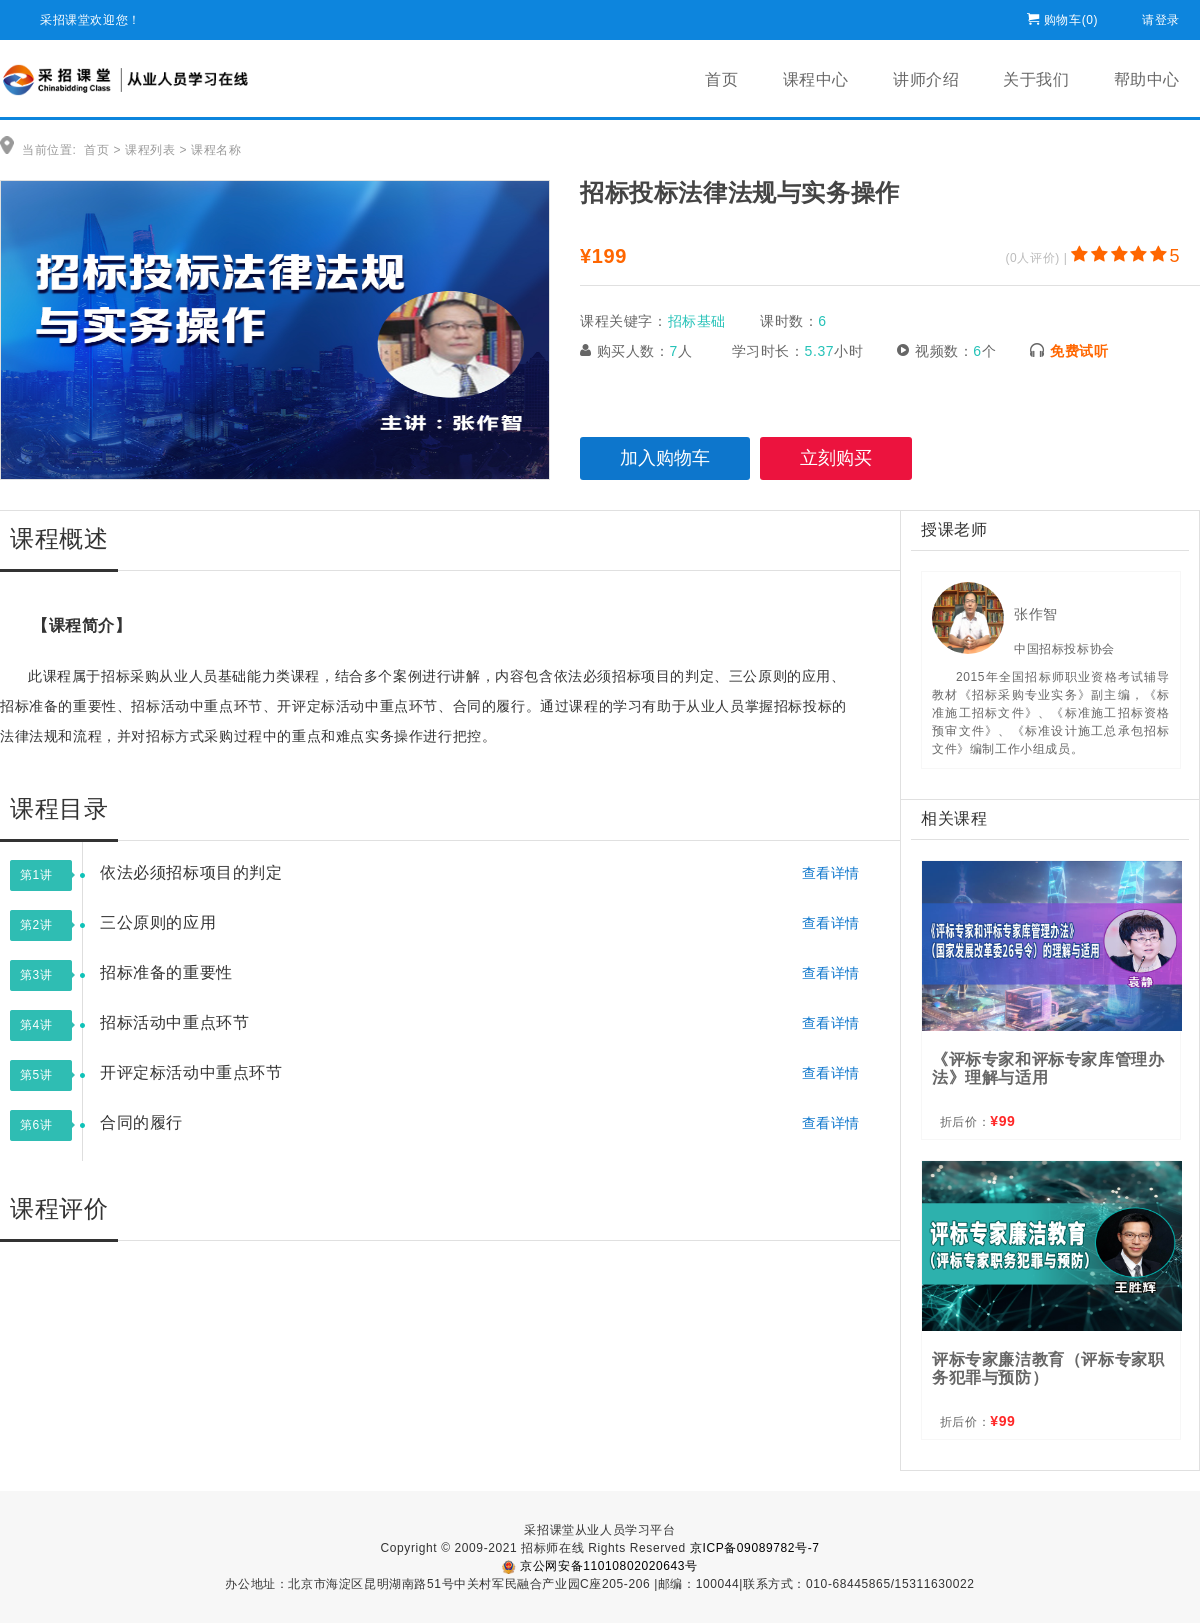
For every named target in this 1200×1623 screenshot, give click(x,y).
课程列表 (150, 150)
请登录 (1161, 16)
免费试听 (1079, 351)
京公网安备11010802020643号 (599, 1566)
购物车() (1071, 16)
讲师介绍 (926, 79)
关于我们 (1036, 79)
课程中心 (816, 79)
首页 (721, 79)
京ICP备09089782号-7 (755, 1548)
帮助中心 (1147, 79)
